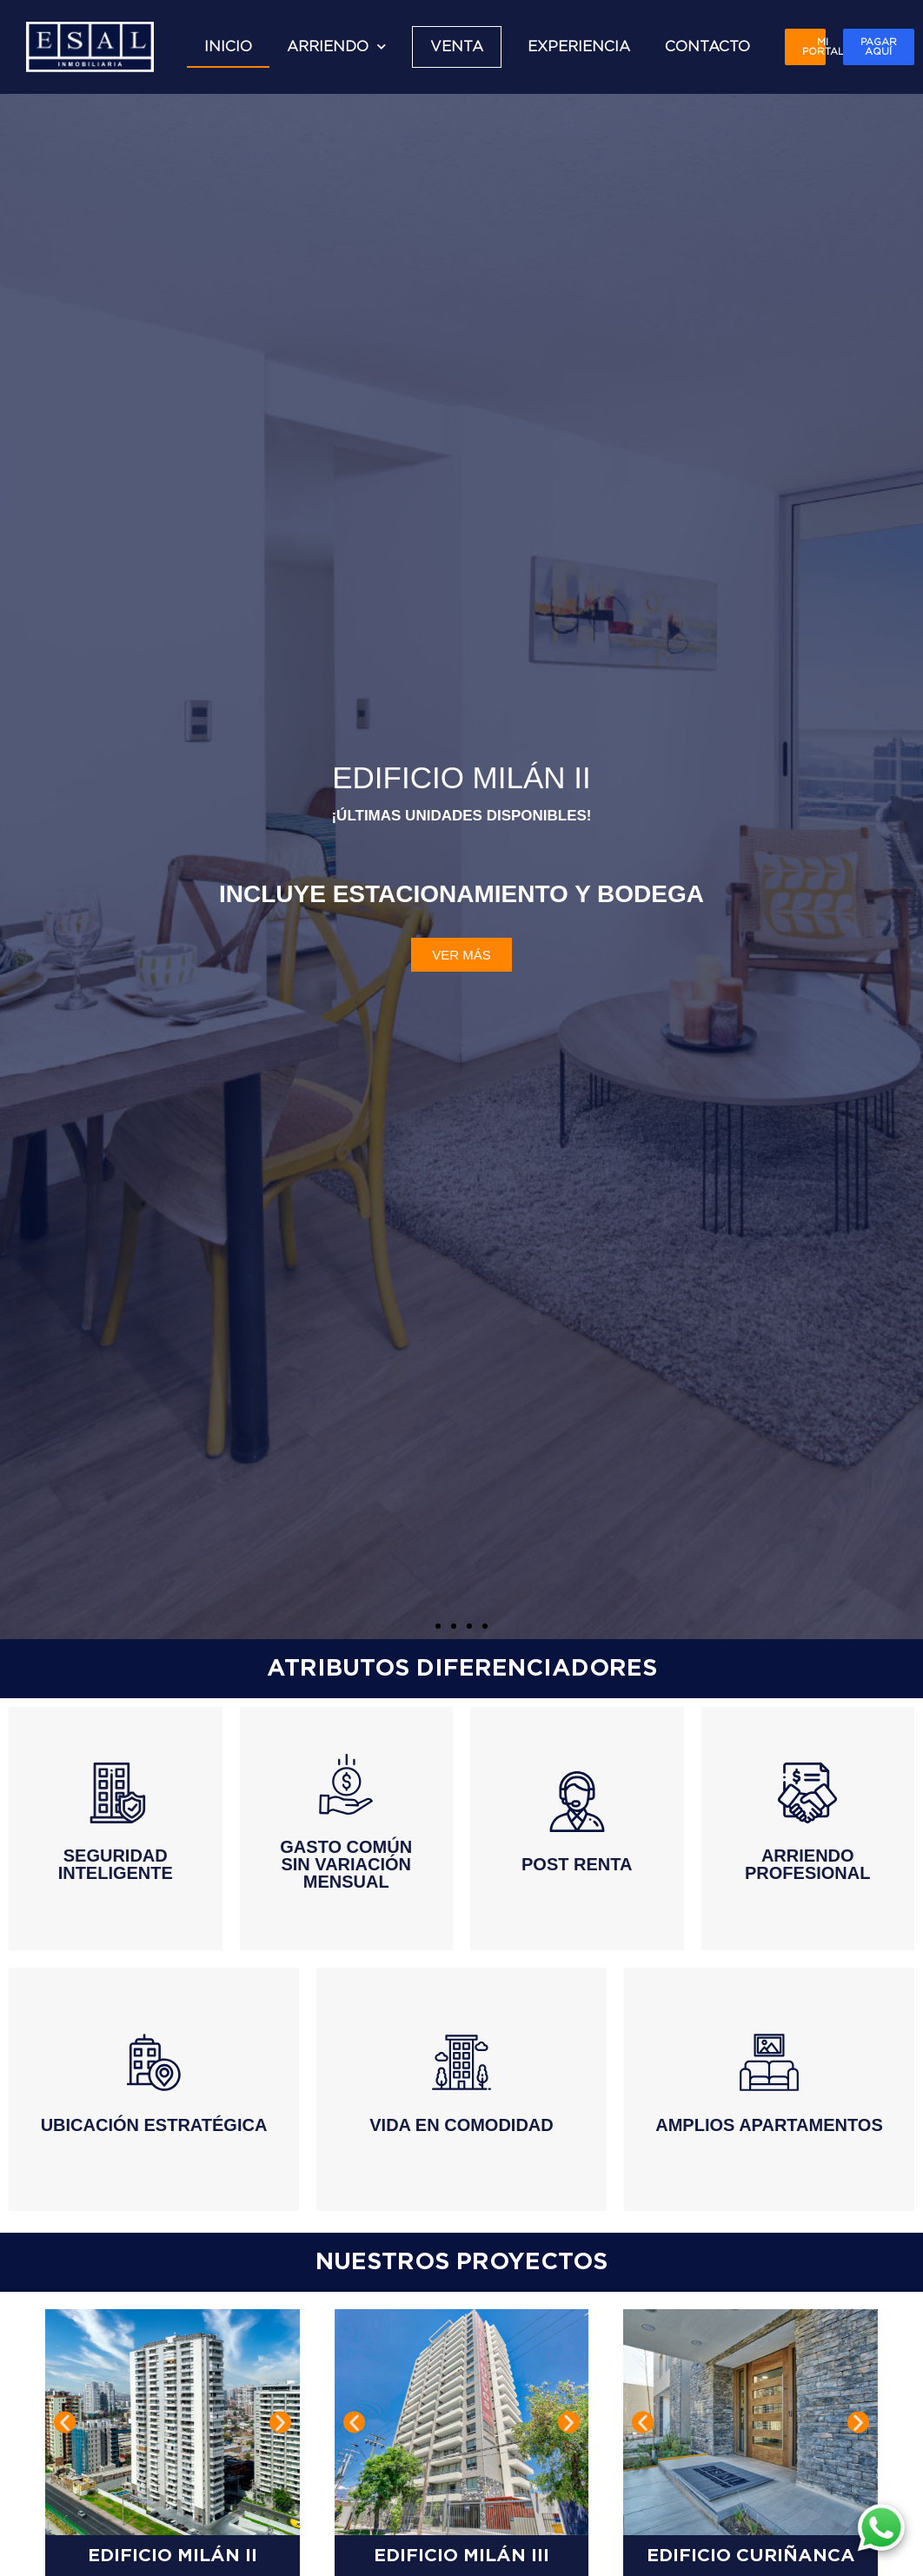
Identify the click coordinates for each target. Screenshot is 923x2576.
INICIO (228, 47)
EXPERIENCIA (579, 47)
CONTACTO (707, 47)
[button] (438, 1626)
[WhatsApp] (881, 2528)
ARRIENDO (336, 46)
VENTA (456, 47)
